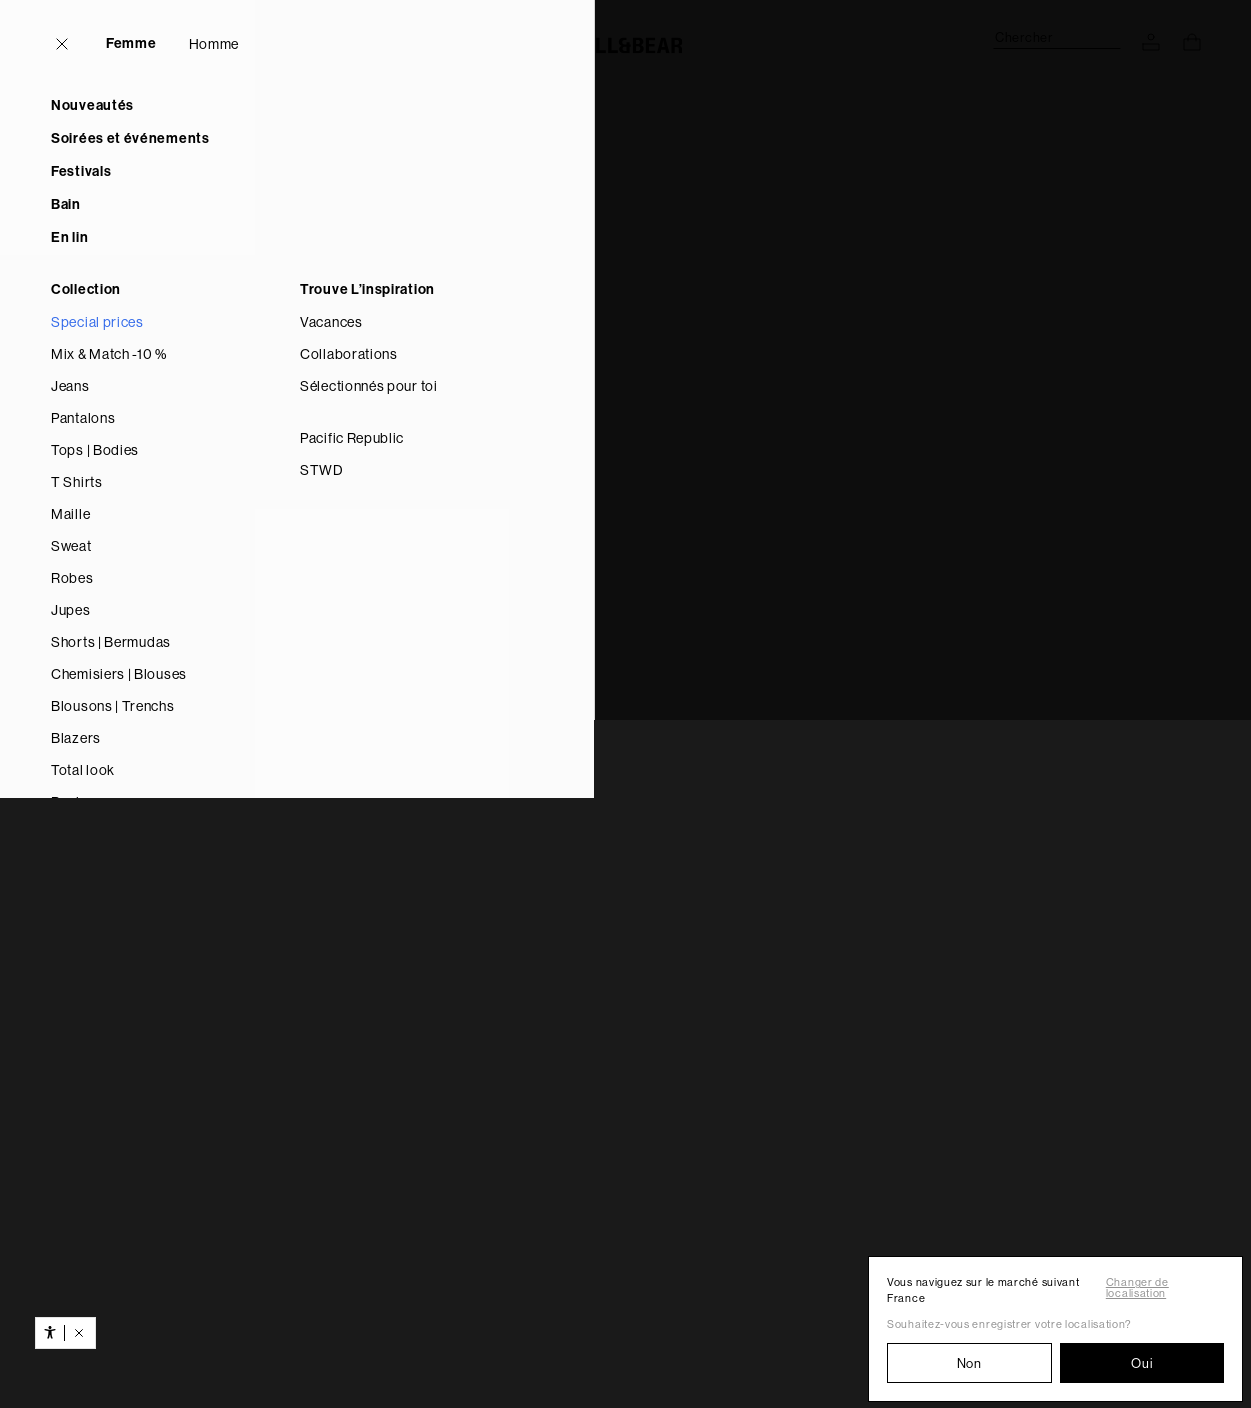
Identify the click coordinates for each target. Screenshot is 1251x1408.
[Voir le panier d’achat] (1192, 42)
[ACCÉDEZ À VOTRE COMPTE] (1151, 42)
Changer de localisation (1137, 1288)
